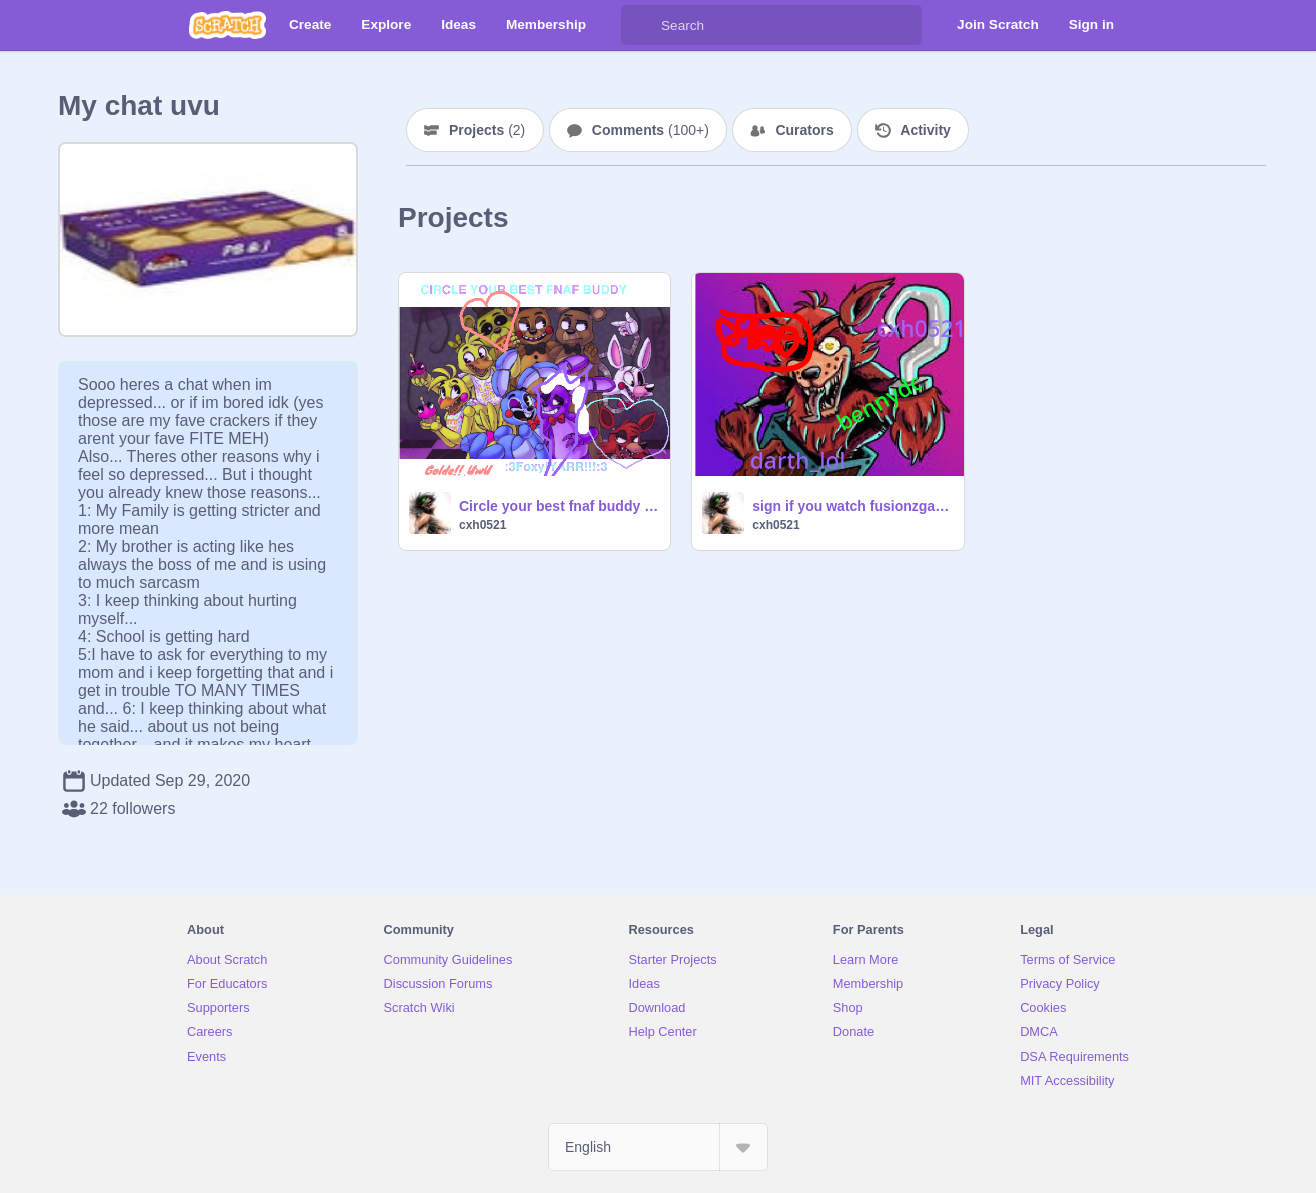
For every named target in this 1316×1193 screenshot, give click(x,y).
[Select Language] (658, 1147)
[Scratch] (227, 25)
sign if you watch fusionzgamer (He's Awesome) (851, 506)
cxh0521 (482, 525)
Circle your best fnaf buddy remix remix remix (558, 506)
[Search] (641, 25)
